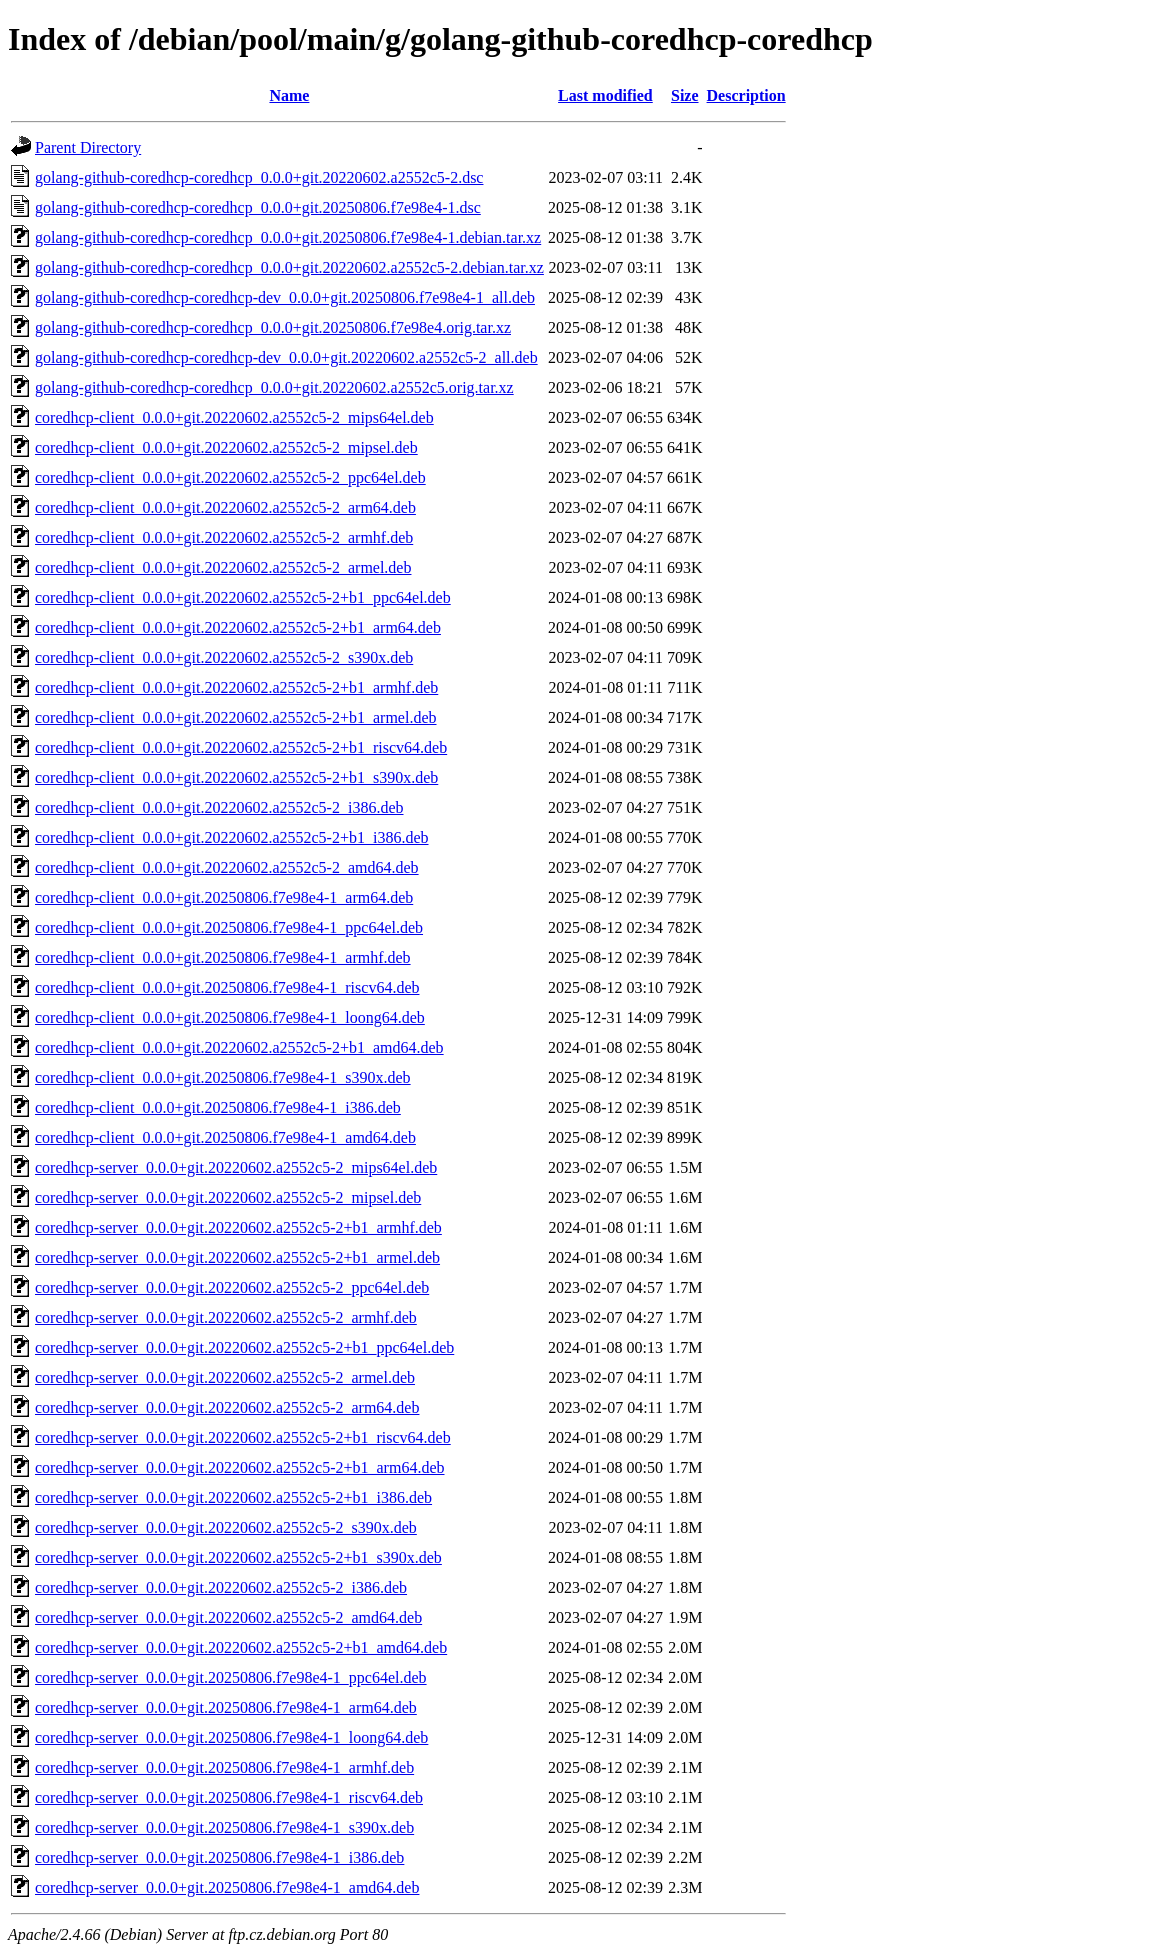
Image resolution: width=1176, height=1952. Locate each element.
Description (746, 95)
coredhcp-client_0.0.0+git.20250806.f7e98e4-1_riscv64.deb (227, 987)
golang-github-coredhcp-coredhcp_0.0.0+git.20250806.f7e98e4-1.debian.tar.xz (288, 237)
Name (289, 95)
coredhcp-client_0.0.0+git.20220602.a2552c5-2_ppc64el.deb (230, 477)
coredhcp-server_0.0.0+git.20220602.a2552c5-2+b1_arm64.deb (240, 1467)
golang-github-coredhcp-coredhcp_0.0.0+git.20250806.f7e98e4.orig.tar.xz (273, 327)
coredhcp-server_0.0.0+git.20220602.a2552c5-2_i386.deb (221, 1587)
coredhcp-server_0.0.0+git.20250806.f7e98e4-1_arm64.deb (226, 1707)
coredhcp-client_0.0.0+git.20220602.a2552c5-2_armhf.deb (224, 537)
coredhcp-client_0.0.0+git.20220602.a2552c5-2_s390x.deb (224, 657)
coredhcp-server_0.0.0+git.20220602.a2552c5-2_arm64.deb (227, 1407)
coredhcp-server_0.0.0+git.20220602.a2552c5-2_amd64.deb (228, 1617)
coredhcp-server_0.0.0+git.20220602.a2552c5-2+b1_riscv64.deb (243, 1437)
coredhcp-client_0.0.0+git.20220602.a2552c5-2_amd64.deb (227, 867)
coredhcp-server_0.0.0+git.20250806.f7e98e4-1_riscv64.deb (229, 1797)
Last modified (605, 95)
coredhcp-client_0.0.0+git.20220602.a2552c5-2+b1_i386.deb (232, 837)
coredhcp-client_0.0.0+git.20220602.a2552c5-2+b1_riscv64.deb (241, 747)
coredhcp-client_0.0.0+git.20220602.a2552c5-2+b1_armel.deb (236, 717)
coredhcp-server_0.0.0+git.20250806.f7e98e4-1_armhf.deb (224, 1767)
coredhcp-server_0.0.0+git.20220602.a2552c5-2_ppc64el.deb (232, 1287)
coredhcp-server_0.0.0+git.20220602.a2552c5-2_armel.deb (225, 1377)
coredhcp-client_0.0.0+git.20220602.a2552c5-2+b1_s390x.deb (236, 777)
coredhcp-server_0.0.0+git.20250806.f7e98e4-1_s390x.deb (224, 1827)
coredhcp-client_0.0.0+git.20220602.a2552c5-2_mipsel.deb (226, 447)
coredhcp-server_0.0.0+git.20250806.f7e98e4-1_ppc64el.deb (231, 1677)
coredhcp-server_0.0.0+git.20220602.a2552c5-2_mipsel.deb (228, 1197)
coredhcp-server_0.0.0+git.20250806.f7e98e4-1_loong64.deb (231, 1737)
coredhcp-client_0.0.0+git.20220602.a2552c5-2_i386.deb (219, 807)
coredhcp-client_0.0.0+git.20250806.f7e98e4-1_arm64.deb (224, 897)
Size (685, 95)
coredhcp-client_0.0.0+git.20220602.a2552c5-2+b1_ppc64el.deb (243, 597)
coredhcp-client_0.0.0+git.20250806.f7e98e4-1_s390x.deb (223, 1077)
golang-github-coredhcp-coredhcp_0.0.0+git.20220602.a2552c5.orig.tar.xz (274, 387)
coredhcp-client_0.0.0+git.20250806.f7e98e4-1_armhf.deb (223, 957)
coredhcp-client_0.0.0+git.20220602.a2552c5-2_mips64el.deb (234, 417)
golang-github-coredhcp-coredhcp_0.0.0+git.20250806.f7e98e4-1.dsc (258, 207)
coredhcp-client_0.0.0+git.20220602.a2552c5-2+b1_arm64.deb (238, 627)
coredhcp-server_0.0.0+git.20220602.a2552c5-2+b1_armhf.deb (238, 1227)
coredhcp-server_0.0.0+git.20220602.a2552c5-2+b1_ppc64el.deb (244, 1347)
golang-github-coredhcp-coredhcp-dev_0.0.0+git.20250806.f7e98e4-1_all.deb (285, 297)
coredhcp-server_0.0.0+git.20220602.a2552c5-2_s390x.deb (226, 1527)
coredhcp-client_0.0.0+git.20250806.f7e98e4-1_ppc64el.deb (229, 927)
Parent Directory (88, 147)
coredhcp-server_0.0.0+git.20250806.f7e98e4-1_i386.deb (219, 1857)
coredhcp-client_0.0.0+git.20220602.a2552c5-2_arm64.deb (225, 507)
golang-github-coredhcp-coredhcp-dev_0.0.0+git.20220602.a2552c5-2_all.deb (286, 357)
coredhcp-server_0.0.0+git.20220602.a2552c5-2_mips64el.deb (236, 1167)
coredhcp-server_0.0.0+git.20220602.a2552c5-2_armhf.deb (226, 1317)
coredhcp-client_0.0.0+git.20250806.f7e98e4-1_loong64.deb (230, 1017)
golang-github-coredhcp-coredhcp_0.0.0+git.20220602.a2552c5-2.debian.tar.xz (289, 267)
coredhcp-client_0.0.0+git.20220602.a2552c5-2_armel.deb (223, 567)
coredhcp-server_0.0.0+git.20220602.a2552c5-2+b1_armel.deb (237, 1257)
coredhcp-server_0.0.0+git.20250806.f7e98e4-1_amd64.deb (227, 1887)
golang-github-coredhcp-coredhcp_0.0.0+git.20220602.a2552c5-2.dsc (259, 177)
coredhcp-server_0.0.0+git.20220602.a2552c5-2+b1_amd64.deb (241, 1647)
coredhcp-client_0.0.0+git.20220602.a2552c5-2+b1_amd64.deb (239, 1047)
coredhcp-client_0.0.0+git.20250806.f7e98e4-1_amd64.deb (225, 1137)
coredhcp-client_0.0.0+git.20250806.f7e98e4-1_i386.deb (218, 1107)
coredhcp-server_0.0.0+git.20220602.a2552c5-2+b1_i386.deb (233, 1497)
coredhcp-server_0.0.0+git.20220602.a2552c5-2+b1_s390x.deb (238, 1557)
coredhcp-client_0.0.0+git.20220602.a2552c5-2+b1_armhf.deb (236, 687)
